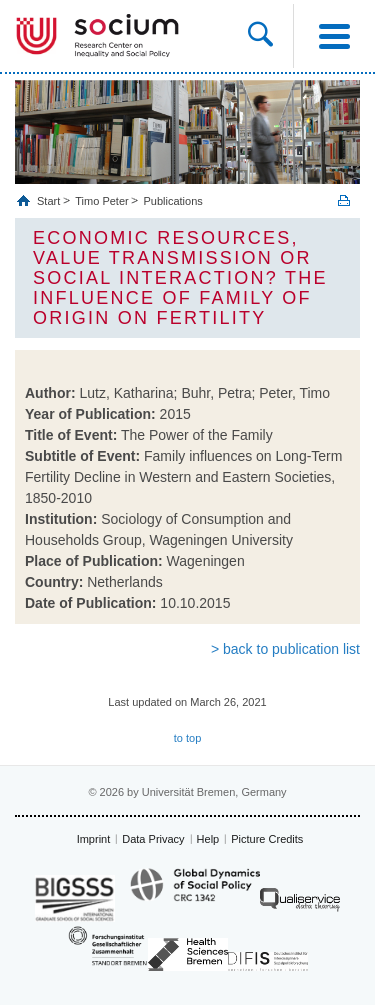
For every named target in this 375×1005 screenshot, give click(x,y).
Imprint (94, 839)
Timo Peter (101, 201)
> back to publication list (285, 649)
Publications (172, 201)
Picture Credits (267, 839)
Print (344, 200)
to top (188, 738)
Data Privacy (153, 839)
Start (50, 201)
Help (208, 839)
